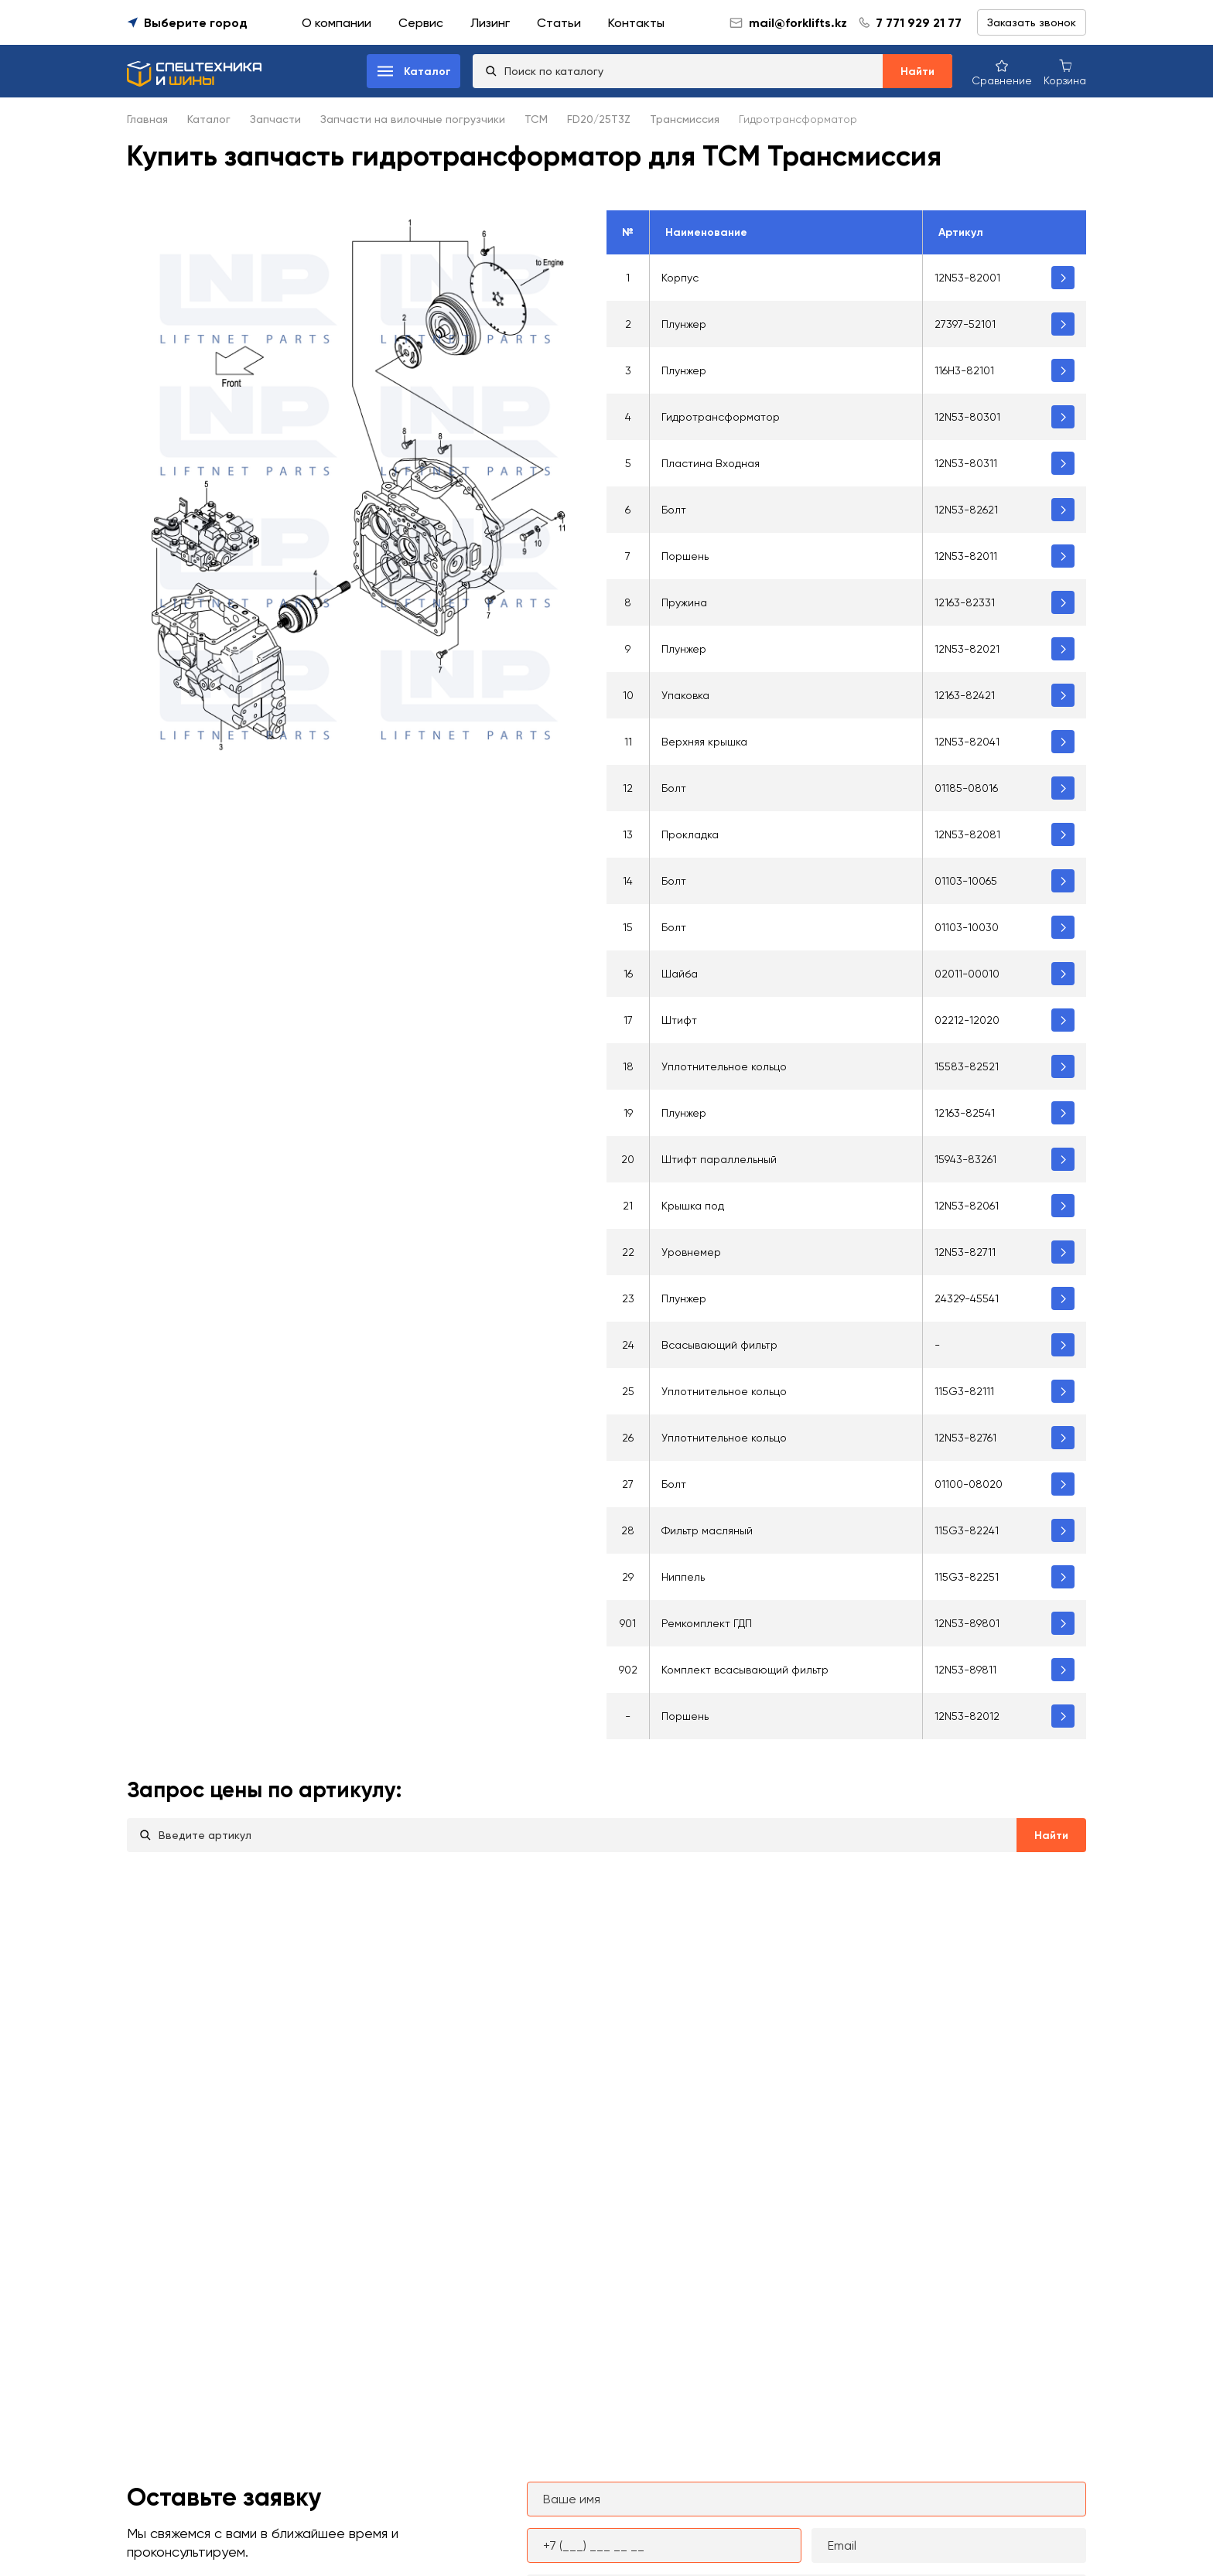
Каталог (209, 119)
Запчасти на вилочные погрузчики (412, 119)
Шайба (679, 973)
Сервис (420, 22)
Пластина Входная (710, 463)
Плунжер (683, 324)
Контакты (636, 22)
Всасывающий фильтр (719, 1345)
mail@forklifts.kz (788, 22)
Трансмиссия (684, 119)
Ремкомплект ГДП (706, 1623)
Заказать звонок (1031, 22)
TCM (536, 119)
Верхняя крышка (704, 741)
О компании (336, 22)
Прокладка (690, 834)
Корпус (680, 277)
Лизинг (490, 22)
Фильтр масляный (707, 1530)
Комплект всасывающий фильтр (745, 1669)
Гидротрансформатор (720, 417)
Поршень (685, 556)
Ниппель (683, 1577)
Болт (673, 509)
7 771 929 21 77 (919, 22)
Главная (147, 119)
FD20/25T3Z (598, 119)
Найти (917, 71)
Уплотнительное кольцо (724, 1066)
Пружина (684, 602)
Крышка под (692, 1205)
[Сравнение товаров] (1002, 71)
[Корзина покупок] (1065, 71)
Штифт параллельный (719, 1159)
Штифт (679, 1020)
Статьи (559, 22)
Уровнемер (691, 1252)
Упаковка (685, 695)
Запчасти (275, 119)
